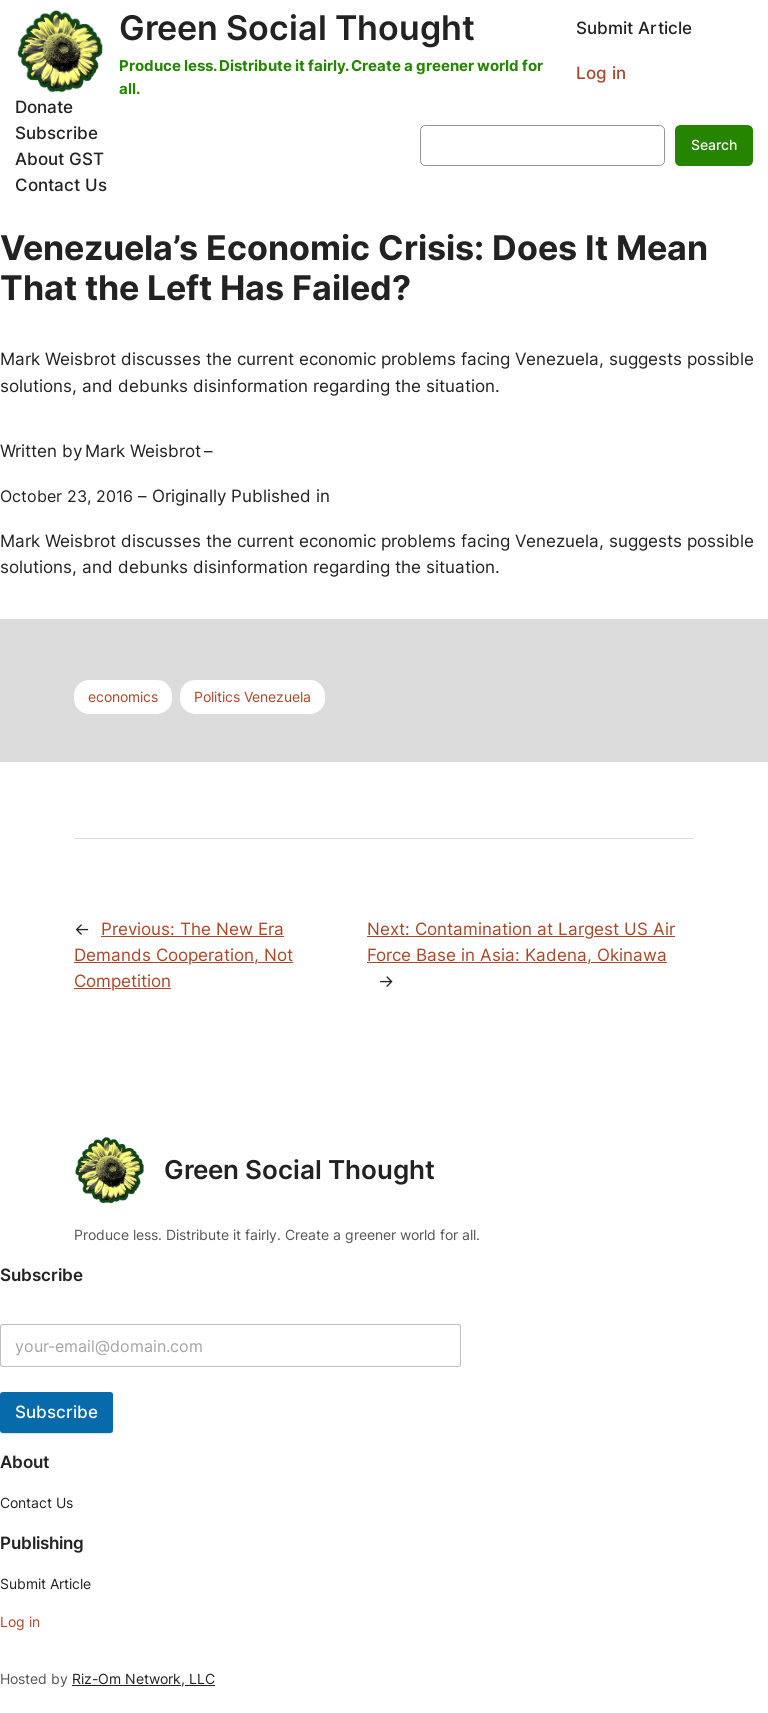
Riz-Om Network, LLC (143, 1678)
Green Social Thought (297, 27)
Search (714, 144)
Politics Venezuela (252, 696)
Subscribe (56, 1412)
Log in (601, 73)
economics (123, 696)
